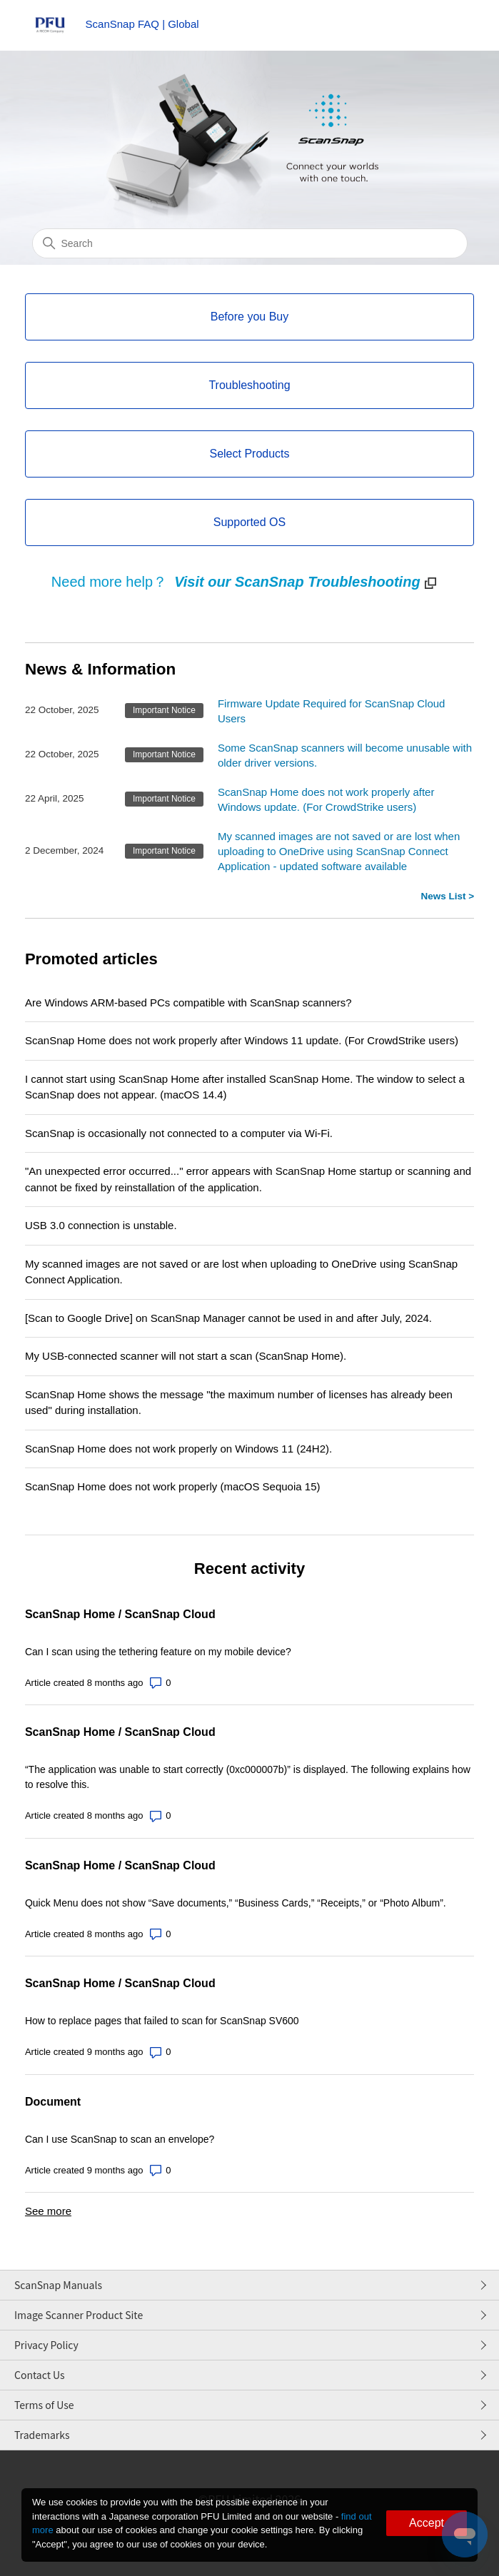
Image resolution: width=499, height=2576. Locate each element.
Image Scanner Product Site (78, 2315)
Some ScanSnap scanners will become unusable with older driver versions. (345, 755)
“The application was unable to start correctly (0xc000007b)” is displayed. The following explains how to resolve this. (247, 1777)
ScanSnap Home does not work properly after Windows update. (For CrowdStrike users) (326, 799)
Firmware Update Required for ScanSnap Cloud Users (331, 710)
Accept (426, 2523)
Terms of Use (44, 2405)
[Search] (250, 243)
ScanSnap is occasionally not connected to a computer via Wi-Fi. (179, 1133)
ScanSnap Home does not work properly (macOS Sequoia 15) (173, 1486)
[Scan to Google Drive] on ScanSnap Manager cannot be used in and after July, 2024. (228, 1318)
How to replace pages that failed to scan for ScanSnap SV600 (162, 2020)
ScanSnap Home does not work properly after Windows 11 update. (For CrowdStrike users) (241, 1040)
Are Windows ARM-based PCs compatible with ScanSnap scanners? (188, 1002)
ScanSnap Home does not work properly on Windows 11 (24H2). (178, 1449)
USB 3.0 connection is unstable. (101, 1225)
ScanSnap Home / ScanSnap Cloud (120, 1614)
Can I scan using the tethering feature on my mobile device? (158, 1651)
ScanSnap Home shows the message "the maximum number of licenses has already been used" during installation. (239, 1402)
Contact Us (39, 2375)
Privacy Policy (46, 2345)
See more (48, 2211)
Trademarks (42, 2435)
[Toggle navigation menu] (448, 28)
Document (53, 2102)
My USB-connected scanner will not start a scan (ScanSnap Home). (185, 1356)
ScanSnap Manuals (58, 2285)
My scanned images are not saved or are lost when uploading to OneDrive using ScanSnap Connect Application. (241, 1272)
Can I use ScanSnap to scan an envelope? (119, 2139)
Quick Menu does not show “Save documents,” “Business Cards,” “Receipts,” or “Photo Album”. (235, 1903)
